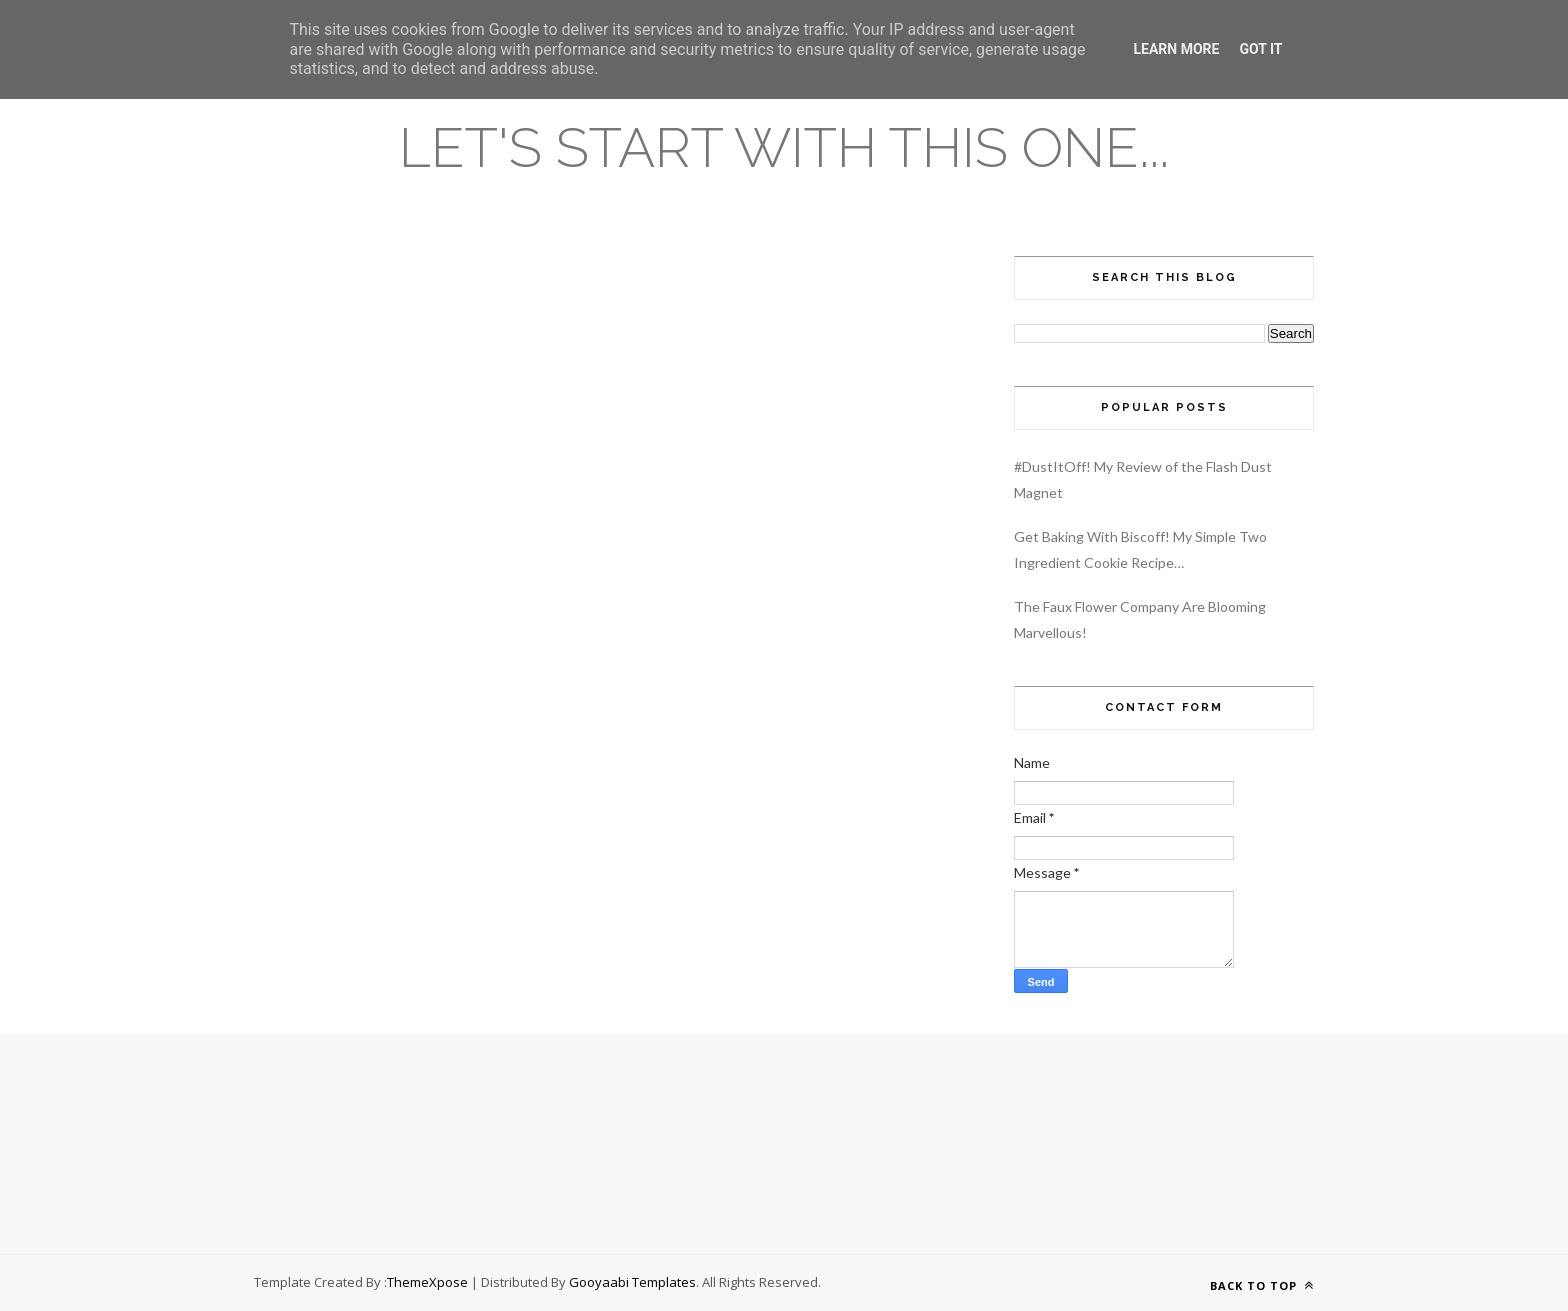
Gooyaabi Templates (632, 1282)
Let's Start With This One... (784, 147)
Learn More (1176, 49)
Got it (1260, 49)
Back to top (1262, 1285)
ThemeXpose (427, 1282)
